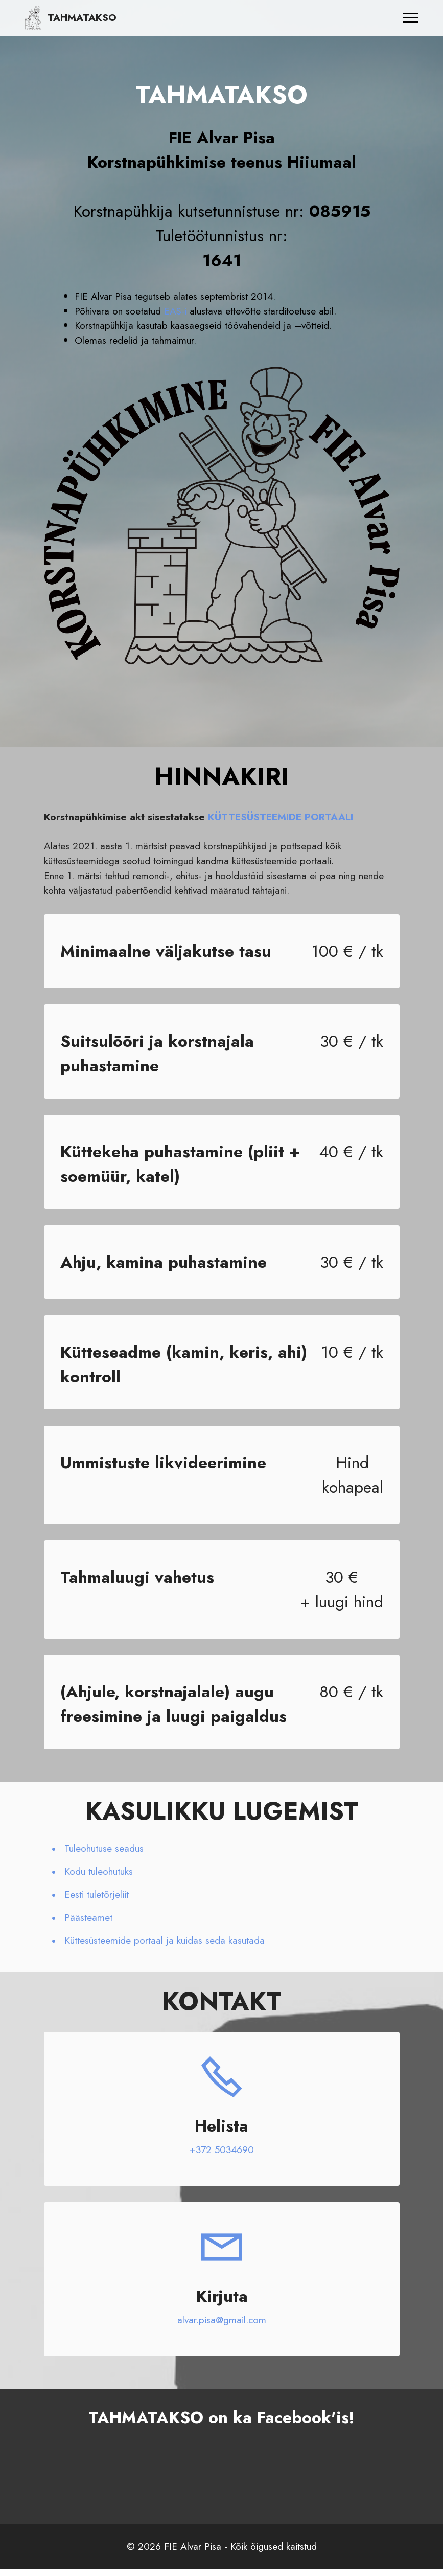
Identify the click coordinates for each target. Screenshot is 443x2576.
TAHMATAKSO (82, 18)
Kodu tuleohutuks (98, 1871)
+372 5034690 (222, 2149)
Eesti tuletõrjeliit (96, 1894)
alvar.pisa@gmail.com (221, 2320)
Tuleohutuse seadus (104, 1848)
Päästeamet (88, 1917)
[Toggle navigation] (410, 18)
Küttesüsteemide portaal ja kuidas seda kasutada (164, 1940)
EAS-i (175, 311)
